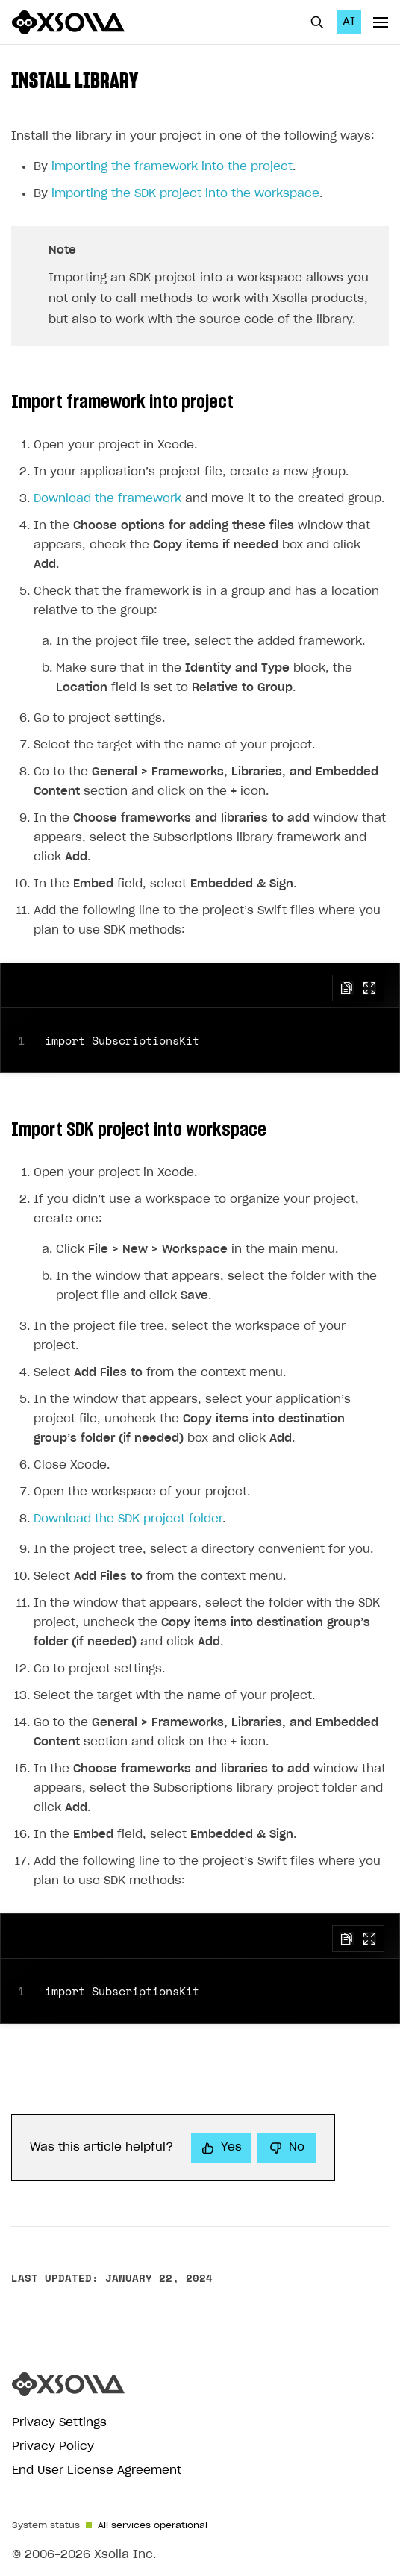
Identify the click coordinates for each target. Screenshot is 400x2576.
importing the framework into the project (172, 166)
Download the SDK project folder (128, 1519)
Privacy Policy (53, 2446)
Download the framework (107, 498)
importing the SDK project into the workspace (185, 193)
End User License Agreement (96, 2470)
